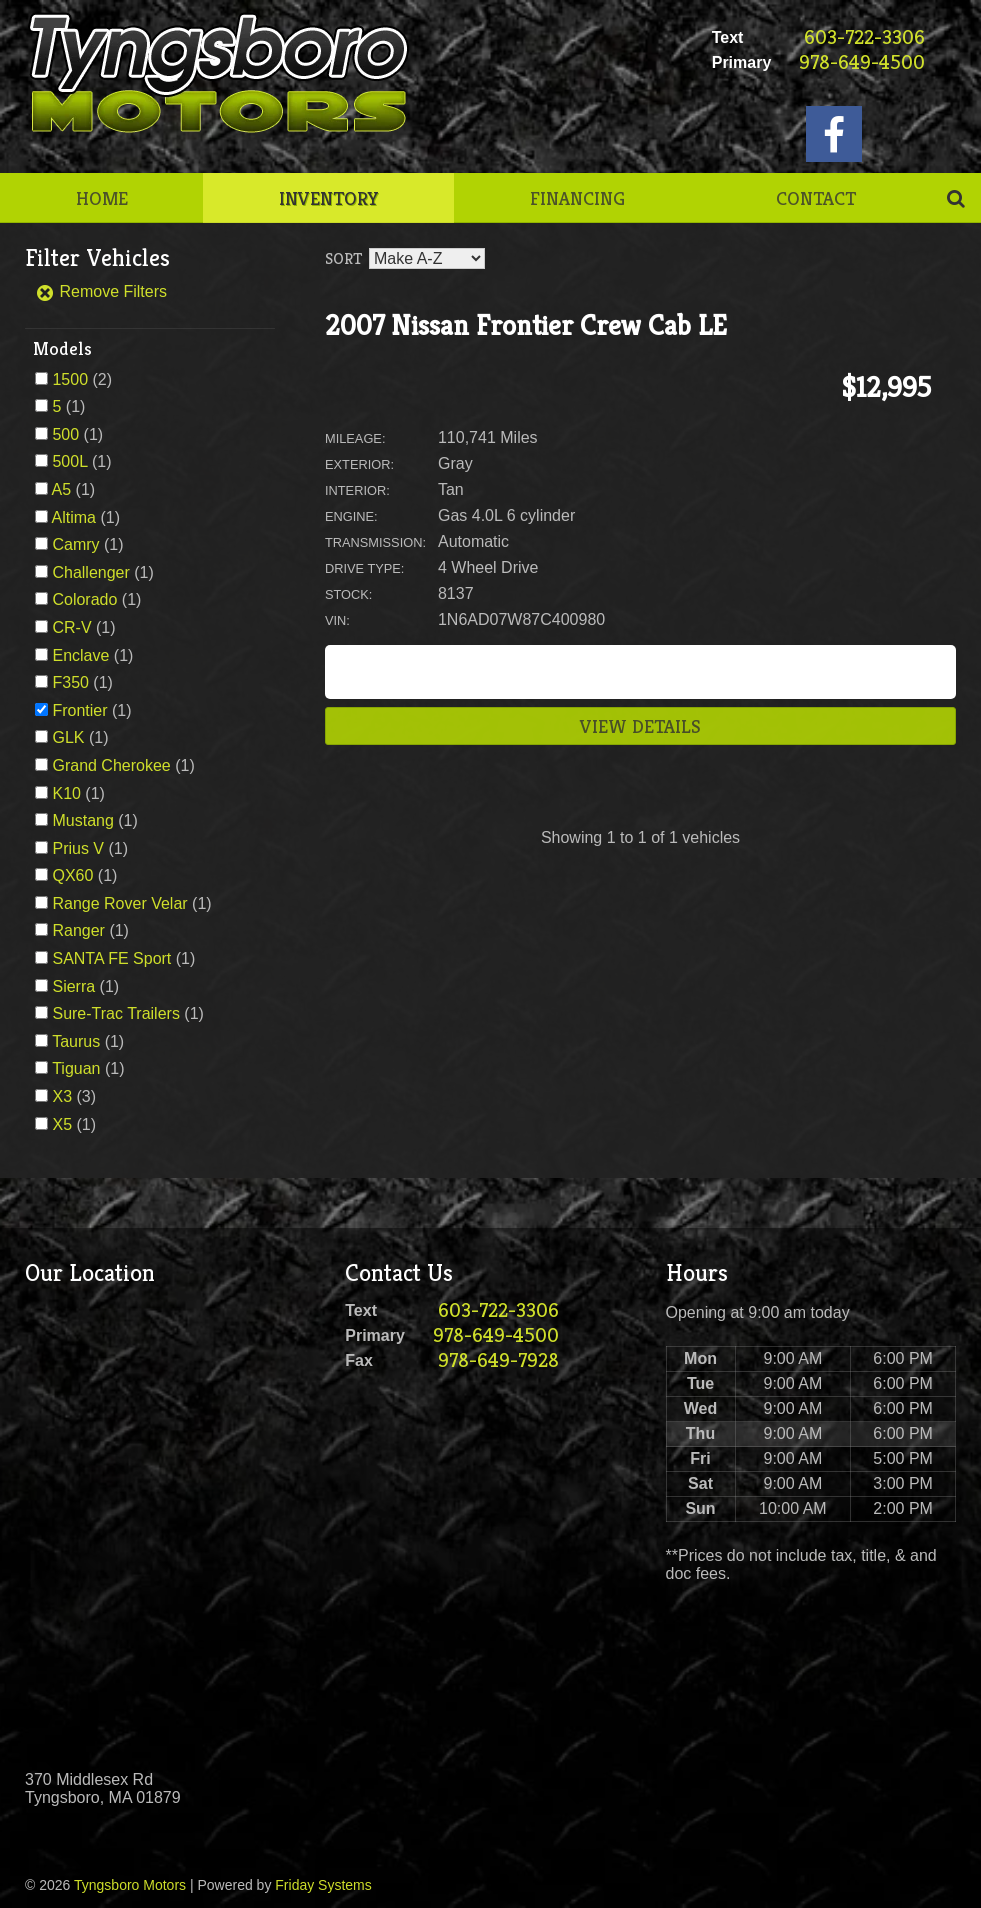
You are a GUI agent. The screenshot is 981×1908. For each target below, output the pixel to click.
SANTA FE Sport (111, 958)
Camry (75, 544)
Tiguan (76, 1068)
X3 (62, 1096)
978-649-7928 (498, 1360)
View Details (640, 726)
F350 (70, 682)
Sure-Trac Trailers (115, 1013)
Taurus (76, 1041)
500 (65, 434)
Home (102, 198)
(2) (82, 379)
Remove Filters (101, 291)
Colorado (84, 599)
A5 (62, 489)
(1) (68, 406)
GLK (68, 737)
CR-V (71, 627)
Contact (816, 198)
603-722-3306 (864, 37)
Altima (74, 517)
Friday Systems (323, 1885)
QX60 (72, 875)
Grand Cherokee (111, 765)
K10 (66, 793)
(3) (74, 1096)
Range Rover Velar (119, 903)
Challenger (90, 572)
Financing (577, 198)
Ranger (78, 930)
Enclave (80, 655)
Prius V (78, 848)
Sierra (73, 986)
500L (69, 461)
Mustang (82, 820)
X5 (62, 1124)
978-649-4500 (862, 62)
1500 (70, 379)
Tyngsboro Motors (130, 1885)
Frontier (79, 710)
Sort (343, 258)
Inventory (329, 198)
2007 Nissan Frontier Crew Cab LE (526, 325)
